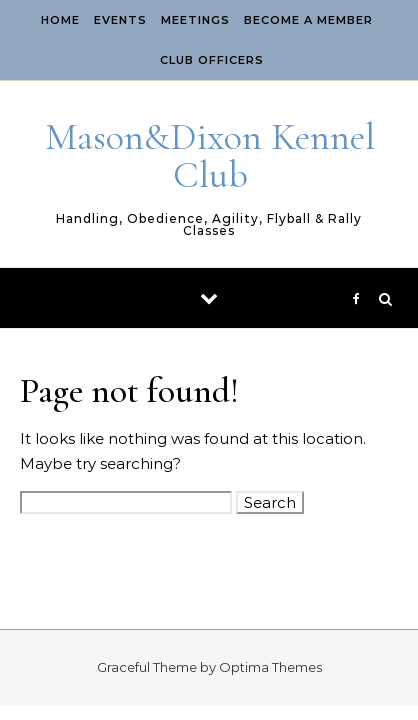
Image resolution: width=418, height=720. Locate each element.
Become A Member (308, 20)
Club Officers (212, 60)
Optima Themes (270, 667)
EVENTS (120, 20)
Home (60, 20)
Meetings (195, 20)
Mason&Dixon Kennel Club (210, 156)
